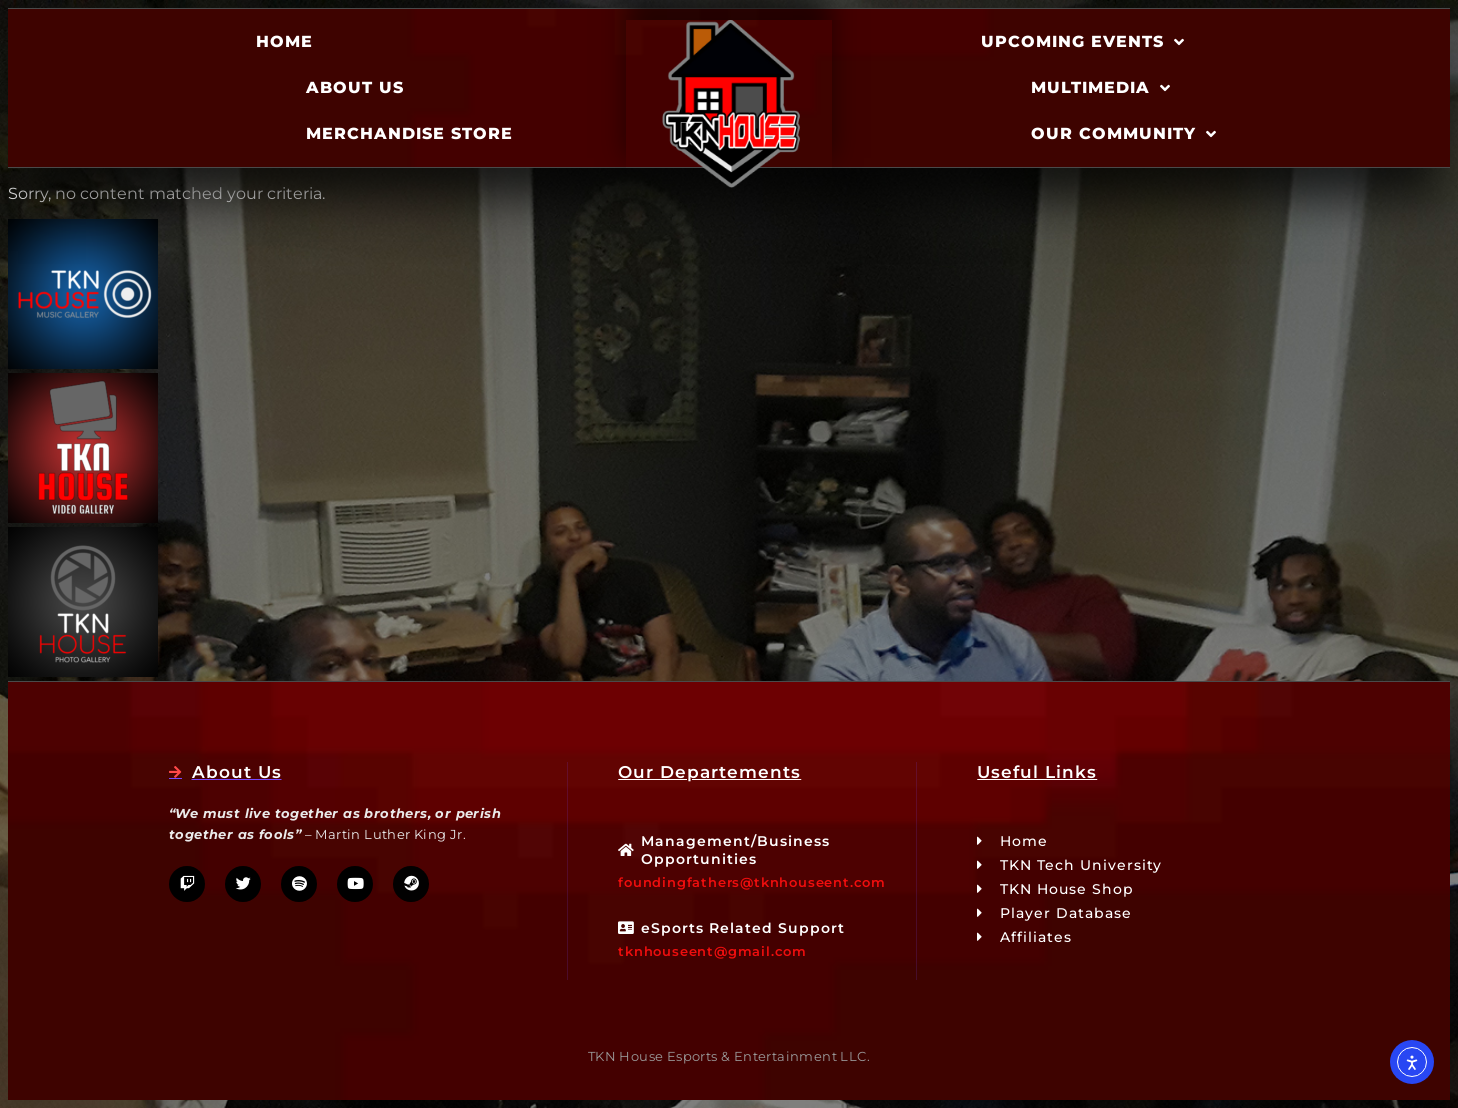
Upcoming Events (1083, 42)
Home (284, 41)
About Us (355, 87)
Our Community (1124, 134)
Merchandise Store (409, 133)
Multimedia (1101, 88)
